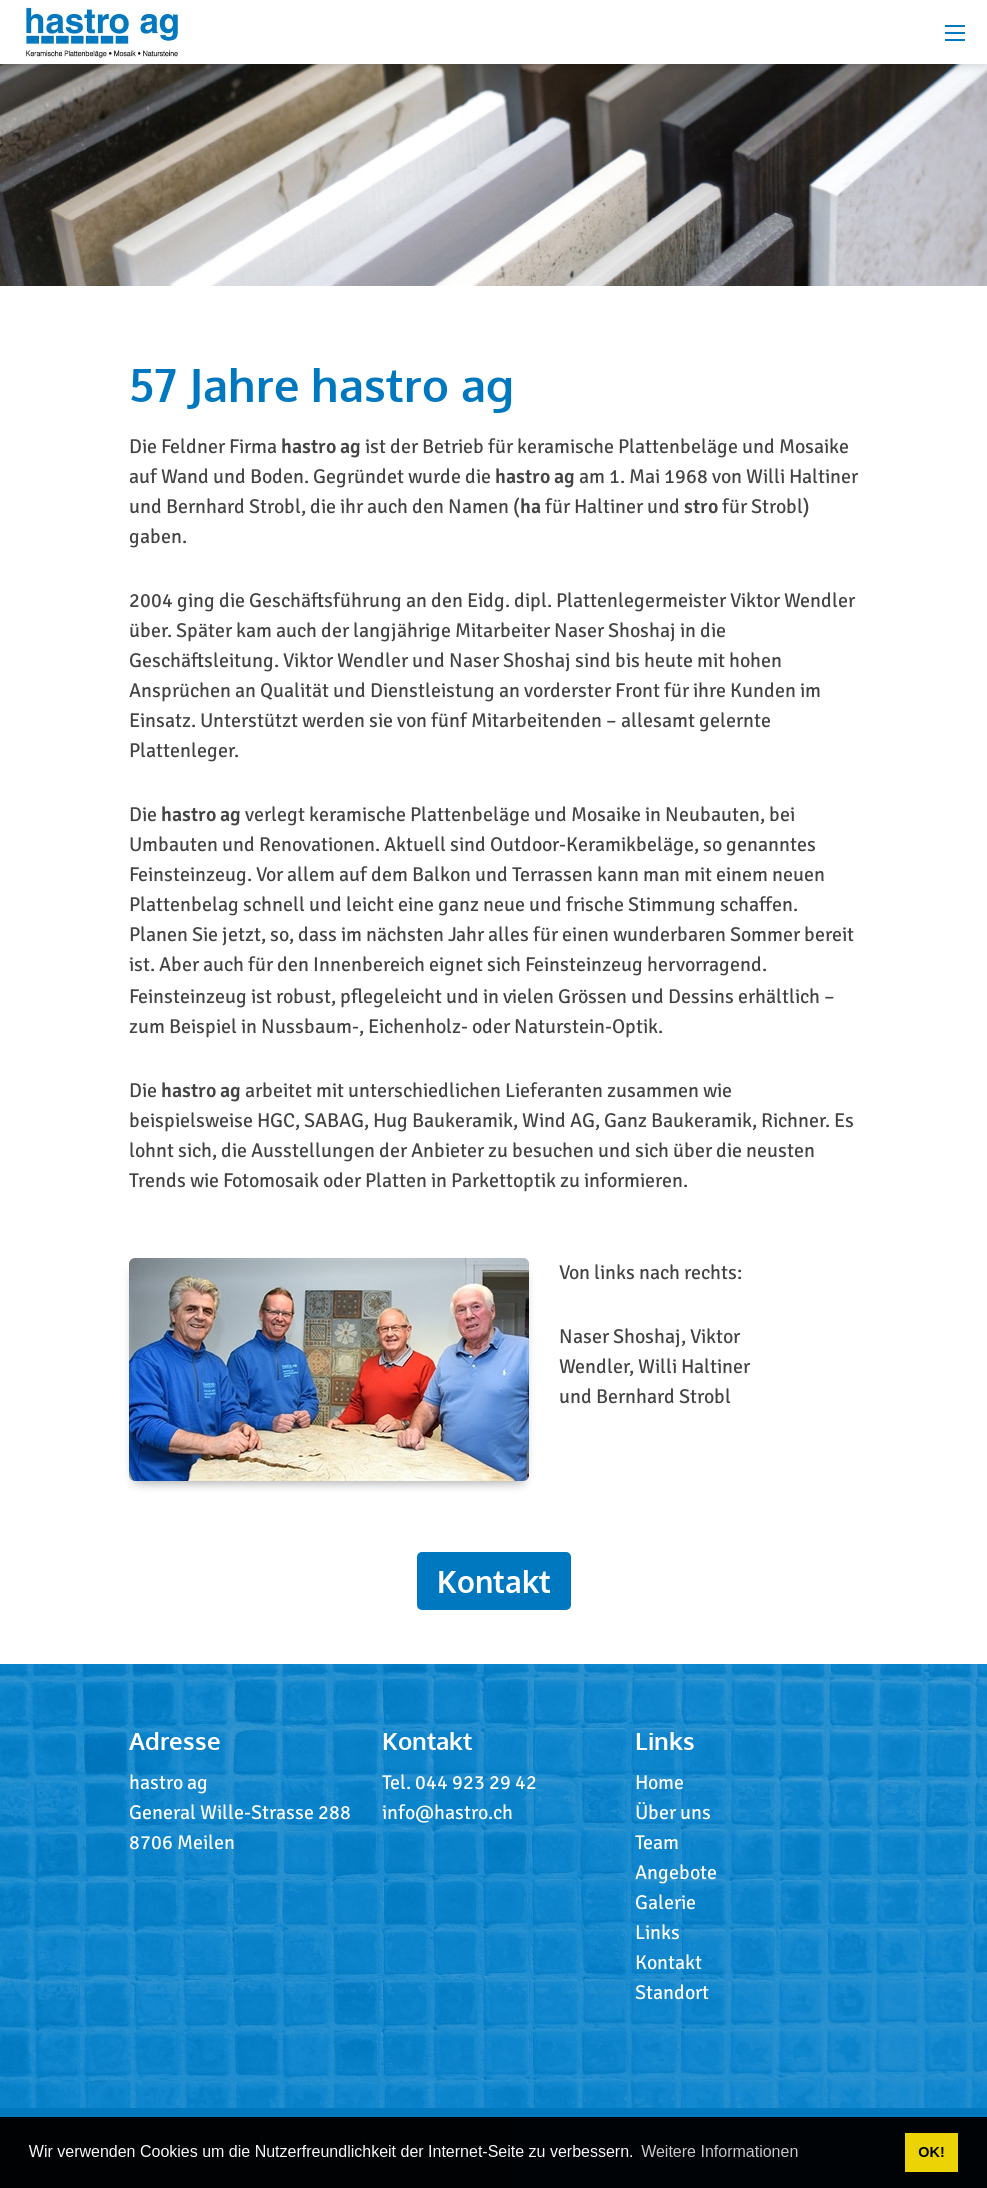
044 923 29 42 (476, 1782)
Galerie (665, 1902)
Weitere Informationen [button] (719, 2151)
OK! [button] (931, 2152)
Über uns (673, 1812)
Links (657, 1932)
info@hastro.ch (447, 1812)
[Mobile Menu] (955, 32)
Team (657, 1842)
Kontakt (494, 1581)
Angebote (676, 1872)
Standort (672, 1992)
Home (659, 1782)
